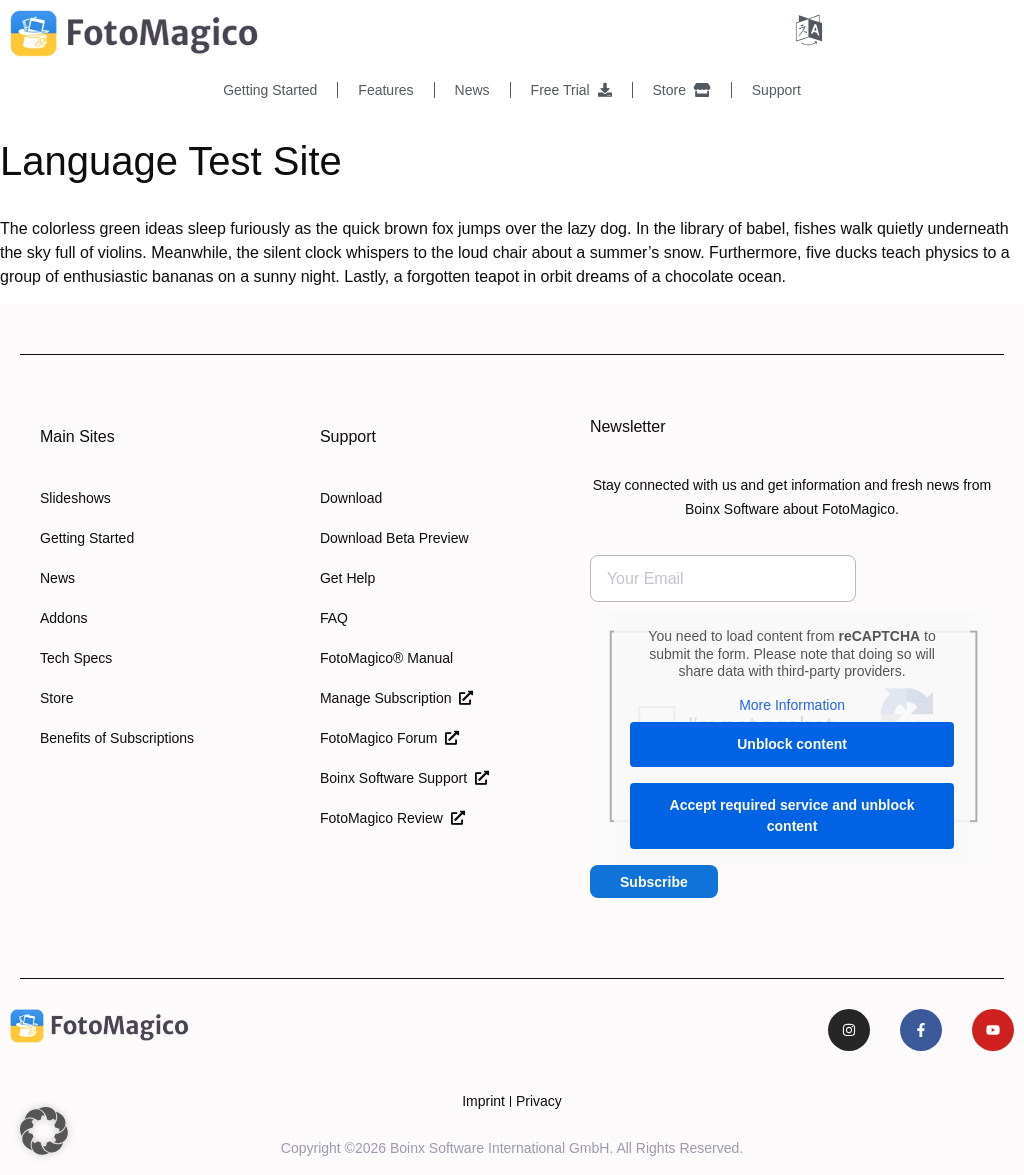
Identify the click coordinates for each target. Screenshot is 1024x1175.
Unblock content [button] (792, 744)
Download (351, 498)
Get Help (347, 578)
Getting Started (270, 90)
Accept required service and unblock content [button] (791, 815)
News (472, 90)
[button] (44, 1131)
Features (385, 90)
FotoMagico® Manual (386, 658)
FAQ (334, 618)
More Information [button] (792, 705)
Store (682, 90)
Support (776, 90)
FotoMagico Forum (389, 738)
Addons (63, 618)
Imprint (483, 1101)
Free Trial (571, 90)
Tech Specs (76, 658)
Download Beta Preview (394, 538)
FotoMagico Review (392, 818)
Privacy (539, 1101)
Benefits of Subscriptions (117, 738)
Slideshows (75, 498)
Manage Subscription (396, 698)
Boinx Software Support (404, 778)
